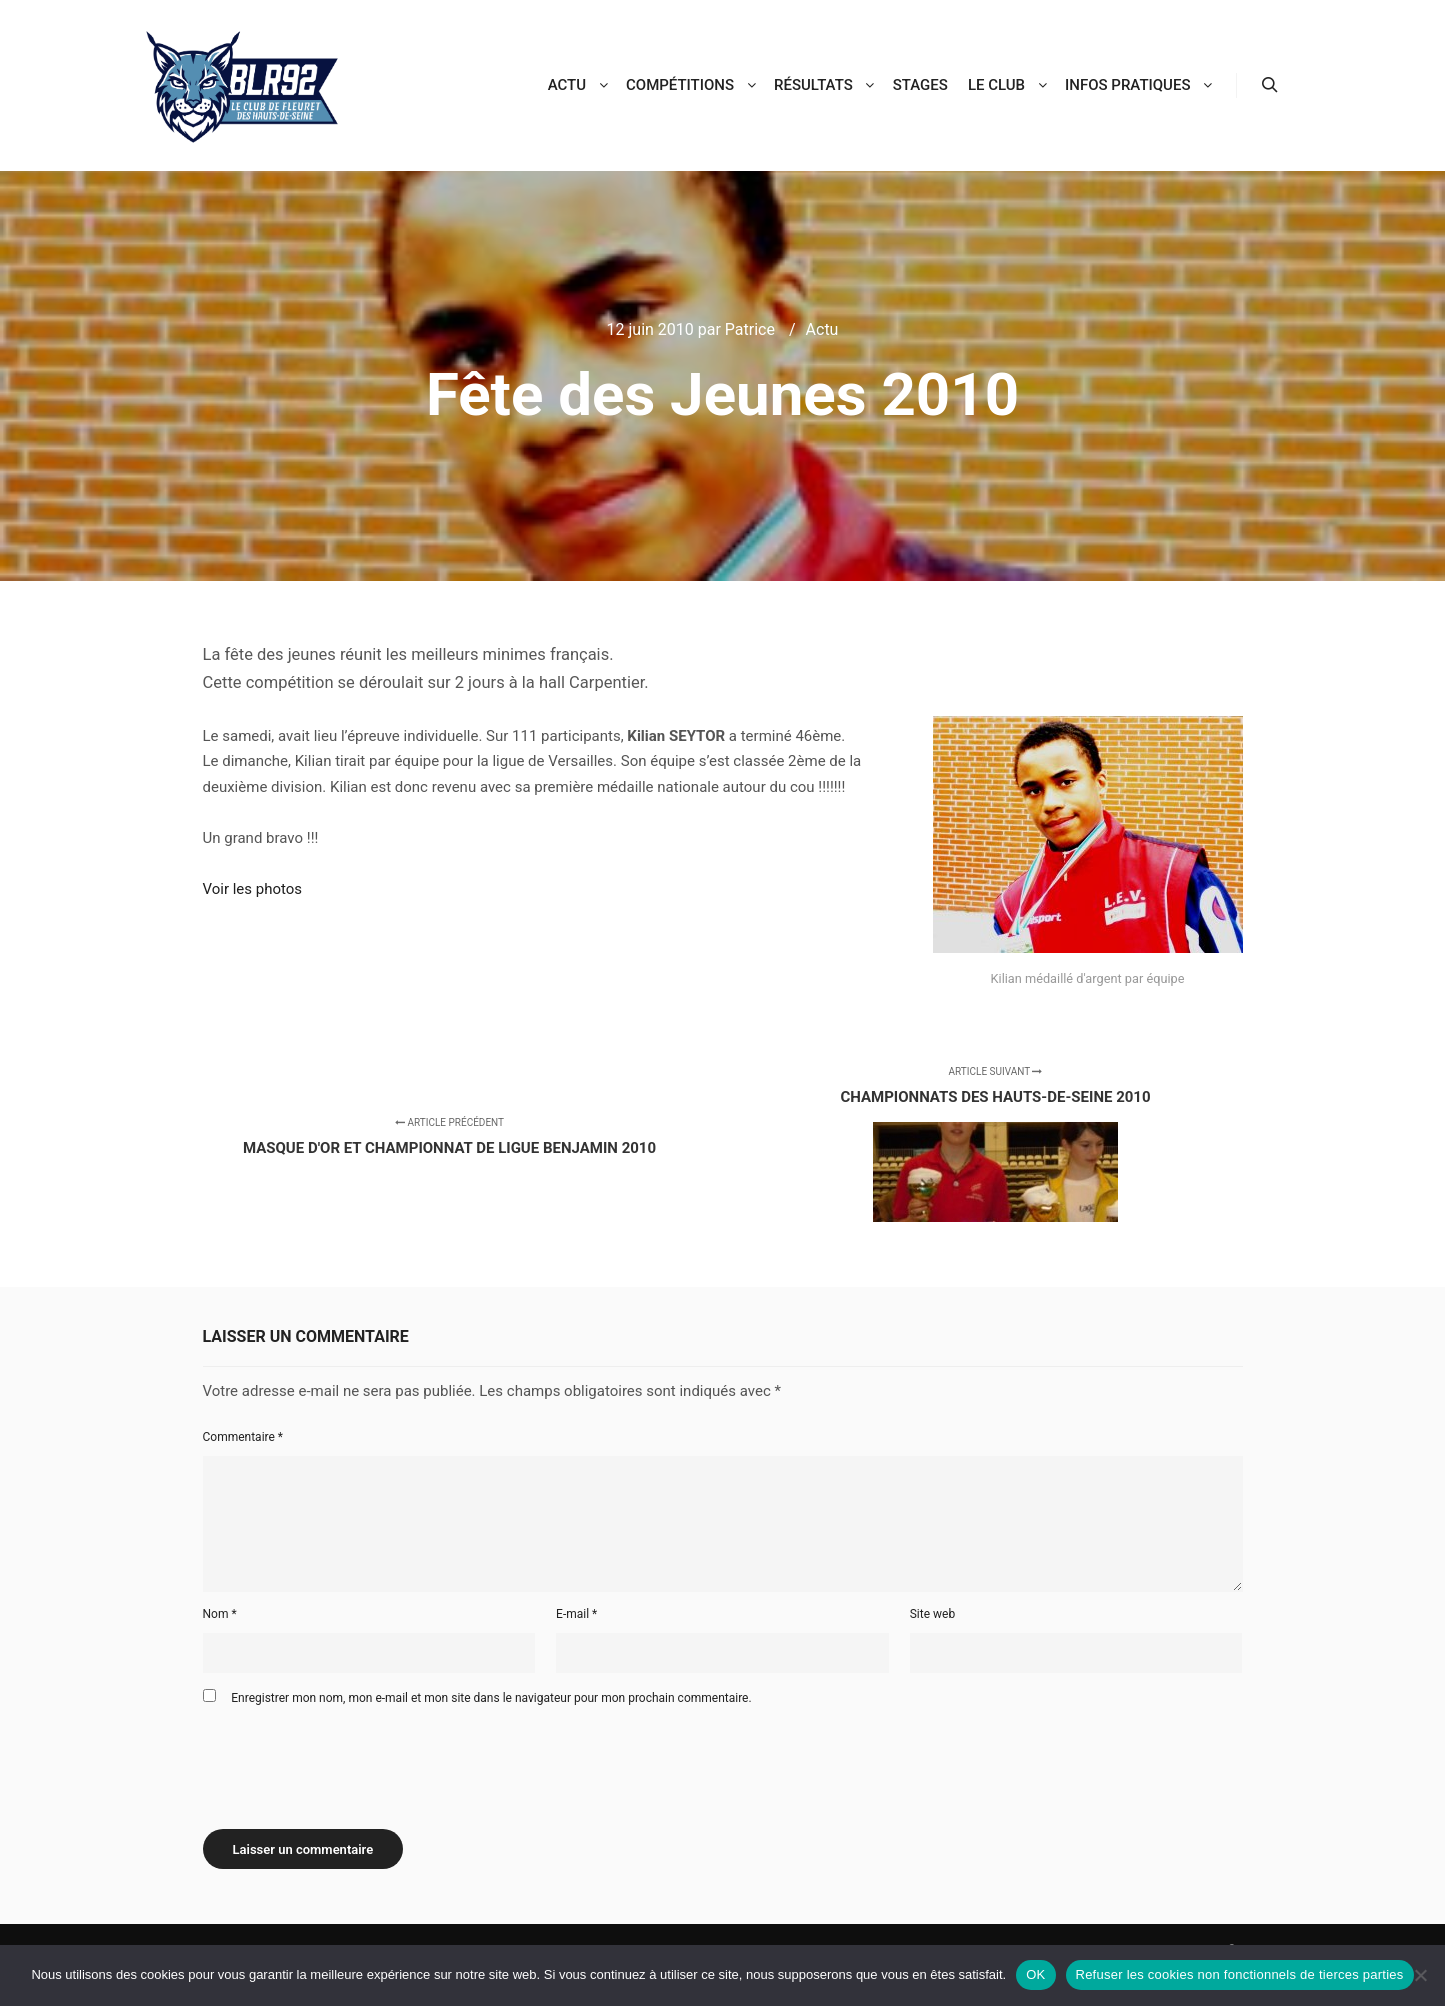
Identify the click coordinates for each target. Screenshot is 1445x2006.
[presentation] (355, 1760)
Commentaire (243, 1437)
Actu (822, 329)
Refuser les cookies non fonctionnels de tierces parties (1240, 1974)
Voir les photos (253, 889)
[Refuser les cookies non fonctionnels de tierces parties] (1420, 1975)
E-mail (576, 1614)
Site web (932, 1614)
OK (1035, 1974)
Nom (220, 1614)
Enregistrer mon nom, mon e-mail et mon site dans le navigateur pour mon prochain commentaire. (491, 1698)
